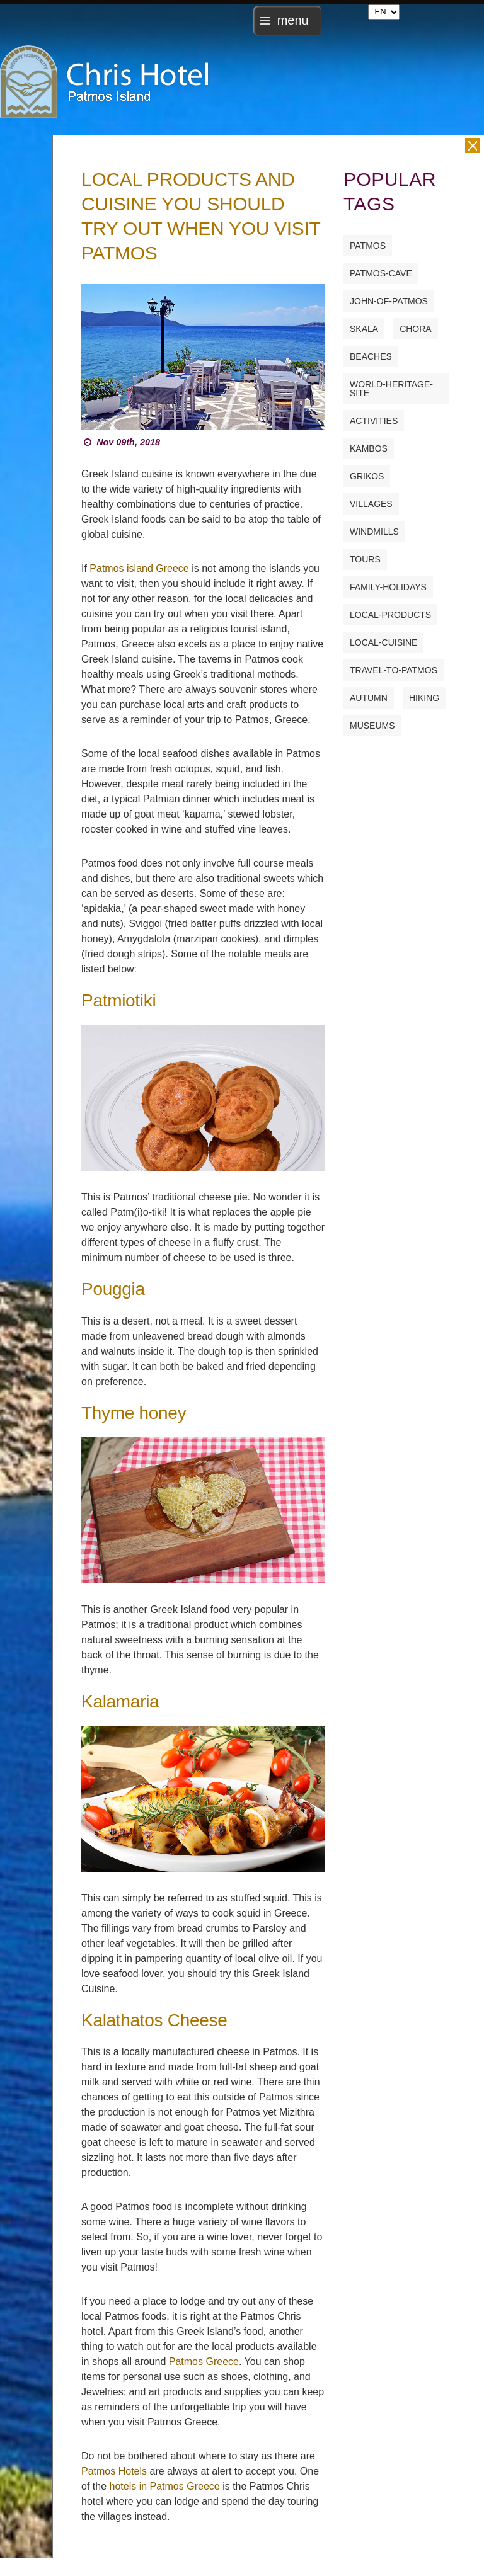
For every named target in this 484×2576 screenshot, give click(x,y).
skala (364, 329)
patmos (368, 246)
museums (372, 726)
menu (292, 21)
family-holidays (388, 587)
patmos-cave (381, 273)
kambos (369, 448)
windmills (374, 532)
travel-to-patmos (393, 670)
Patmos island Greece (138, 568)
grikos (367, 476)
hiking (424, 698)
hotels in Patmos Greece (164, 2486)
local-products (390, 615)
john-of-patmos (389, 301)
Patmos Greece (204, 2361)
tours (365, 559)
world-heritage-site (391, 388)
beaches (371, 356)
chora (416, 329)
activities (374, 421)
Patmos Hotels (114, 2471)
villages (371, 504)
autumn (369, 698)
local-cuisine (383, 642)
